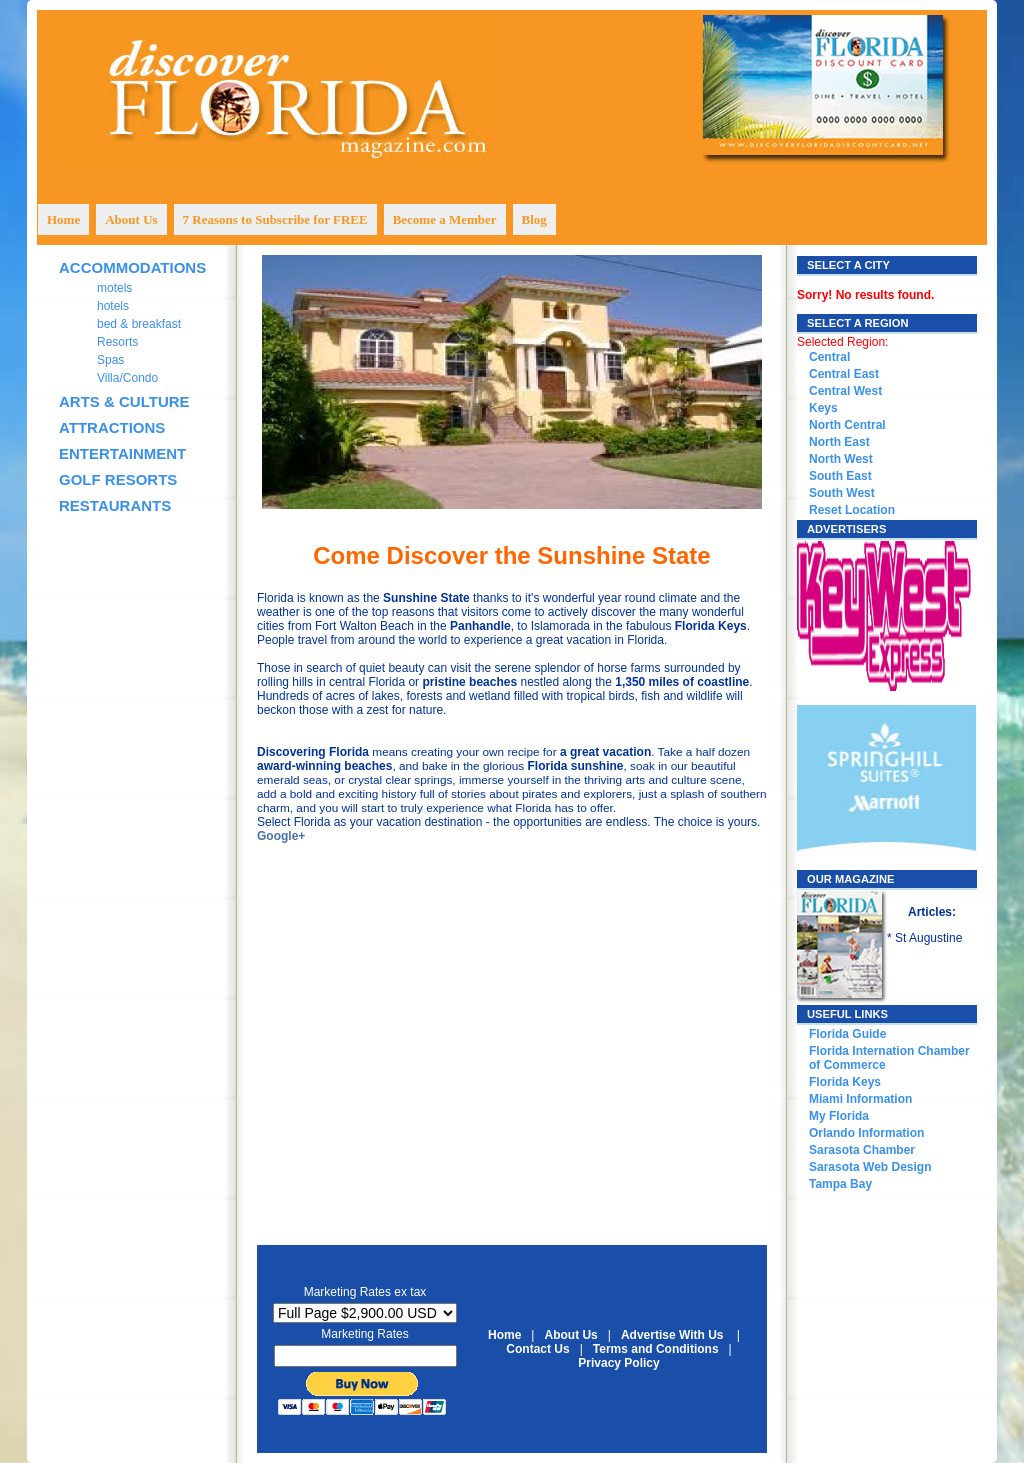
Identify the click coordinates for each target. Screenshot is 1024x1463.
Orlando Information (866, 1133)
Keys (823, 408)
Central (829, 357)
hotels (113, 306)
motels (114, 288)
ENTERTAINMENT (122, 453)
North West (841, 459)
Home (504, 1335)
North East (839, 442)
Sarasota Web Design (870, 1167)
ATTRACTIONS (112, 427)
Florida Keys (845, 1082)
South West (842, 493)
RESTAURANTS (115, 505)
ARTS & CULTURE (124, 401)
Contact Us (537, 1349)
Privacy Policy (618, 1363)
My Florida (839, 1116)
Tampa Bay (840, 1184)
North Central (847, 425)
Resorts (117, 342)
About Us (570, 1335)
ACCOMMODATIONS (132, 267)
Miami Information (860, 1099)
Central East (844, 374)
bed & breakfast (139, 324)
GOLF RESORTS (118, 479)
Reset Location (852, 510)
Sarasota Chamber (862, 1150)
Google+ (281, 836)
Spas (110, 360)
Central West (845, 391)
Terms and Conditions (656, 1349)
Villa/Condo (127, 378)
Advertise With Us (672, 1335)
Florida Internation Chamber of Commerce (889, 1058)
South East (840, 476)
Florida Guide (847, 1034)
